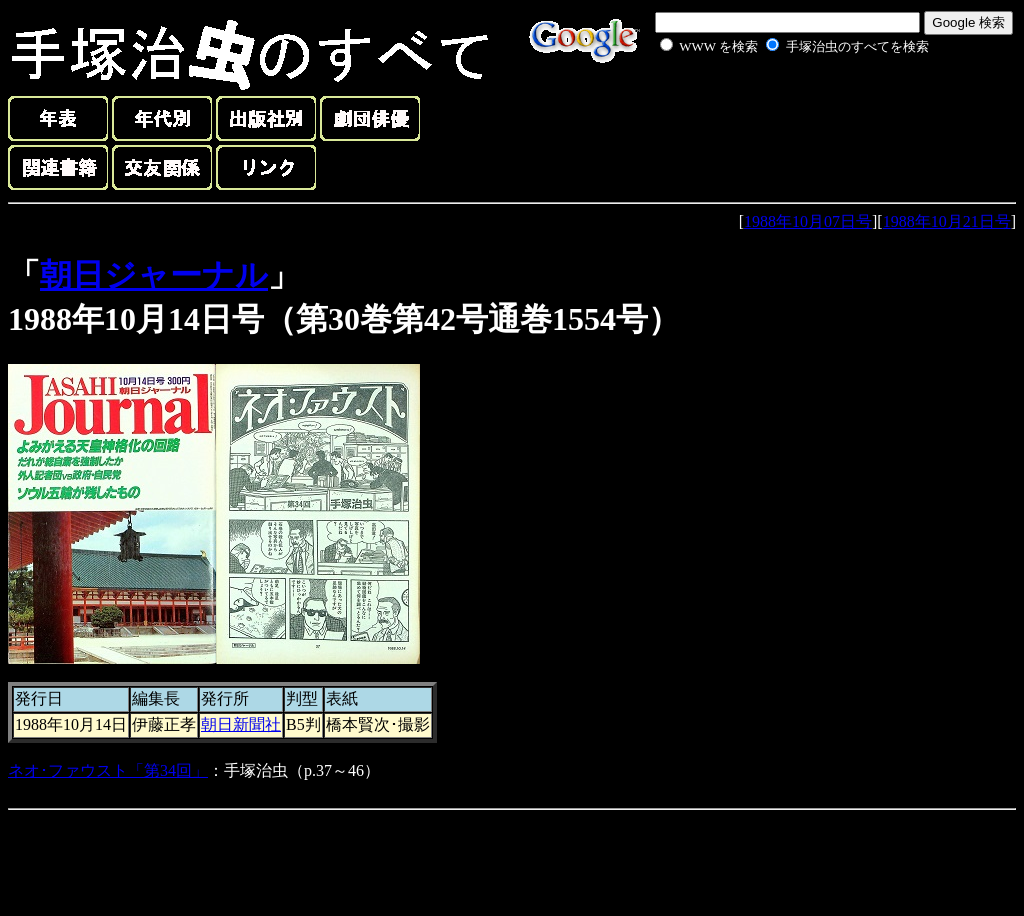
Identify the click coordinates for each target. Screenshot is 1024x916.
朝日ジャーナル (154, 275)
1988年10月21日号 (947, 221)
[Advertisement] (772, 104)
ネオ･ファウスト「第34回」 (108, 770)
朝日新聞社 (241, 724)
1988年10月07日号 (808, 221)
